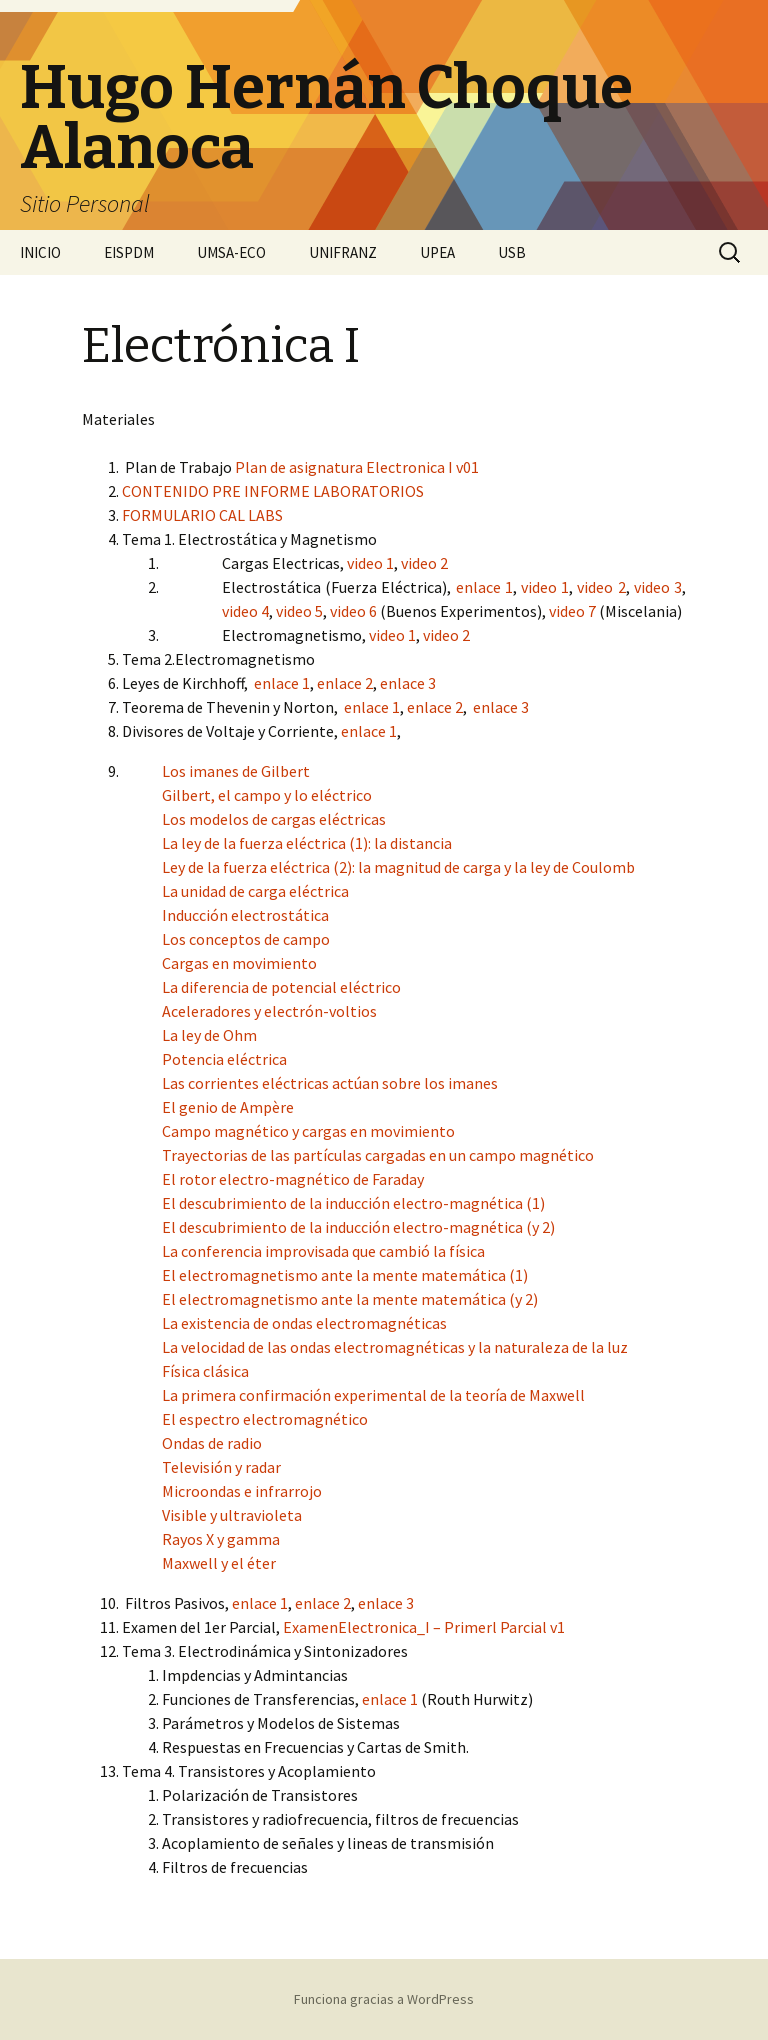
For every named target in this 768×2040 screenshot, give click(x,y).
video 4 (245, 611)
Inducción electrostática (245, 915)
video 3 (658, 587)
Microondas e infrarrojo (242, 1491)
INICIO (40, 252)
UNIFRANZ (343, 252)
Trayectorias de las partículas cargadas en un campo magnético (378, 1155)
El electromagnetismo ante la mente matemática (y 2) (350, 1299)
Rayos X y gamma (221, 1539)
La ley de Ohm (209, 1035)
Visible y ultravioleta (232, 1515)
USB (512, 252)
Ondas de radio (212, 1443)
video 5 (299, 611)
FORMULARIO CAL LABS (202, 515)
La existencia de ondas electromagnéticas (304, 1323)
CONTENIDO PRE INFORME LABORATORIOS (273, 491)
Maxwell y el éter (219, 1563)
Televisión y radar (221, 1467)
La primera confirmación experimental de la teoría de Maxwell (373, 1395)
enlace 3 (408, 683)
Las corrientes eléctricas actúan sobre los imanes (330, 1083)
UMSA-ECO (231, 252)
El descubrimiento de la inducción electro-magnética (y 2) (358, 1227)
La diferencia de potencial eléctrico (281, 987)
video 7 (572, 611)
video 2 (424, 563)
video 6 (353, 611)
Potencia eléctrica (224, 1059)
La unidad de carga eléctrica (255, 891)
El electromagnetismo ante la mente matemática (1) (345, 1275)
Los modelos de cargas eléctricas (274, 819)
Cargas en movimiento (239, 963)
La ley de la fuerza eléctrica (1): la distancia (307, 843)
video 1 (370, 563)
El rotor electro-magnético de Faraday (293, 1179)
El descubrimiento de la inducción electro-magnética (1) (353, 1203)
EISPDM (129, 252)
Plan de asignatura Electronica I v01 (357, 467)
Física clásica (205, 1371)
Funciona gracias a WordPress (384, 1999)
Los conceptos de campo (246, 939)
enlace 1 (484, 587)
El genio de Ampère (228, 1107)
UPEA (437, 252)
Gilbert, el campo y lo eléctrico (267, 795)
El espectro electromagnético (265, 1419)
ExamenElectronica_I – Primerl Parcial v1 (424, 1627)
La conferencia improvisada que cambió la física (323, 1251)
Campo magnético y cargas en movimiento (308, 1131)
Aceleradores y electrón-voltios (269, 1011)
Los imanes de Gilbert (236, 771)
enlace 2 (345, 683)
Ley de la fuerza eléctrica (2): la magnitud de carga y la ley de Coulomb (398, 867)
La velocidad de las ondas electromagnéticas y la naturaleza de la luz (395, 1347)
